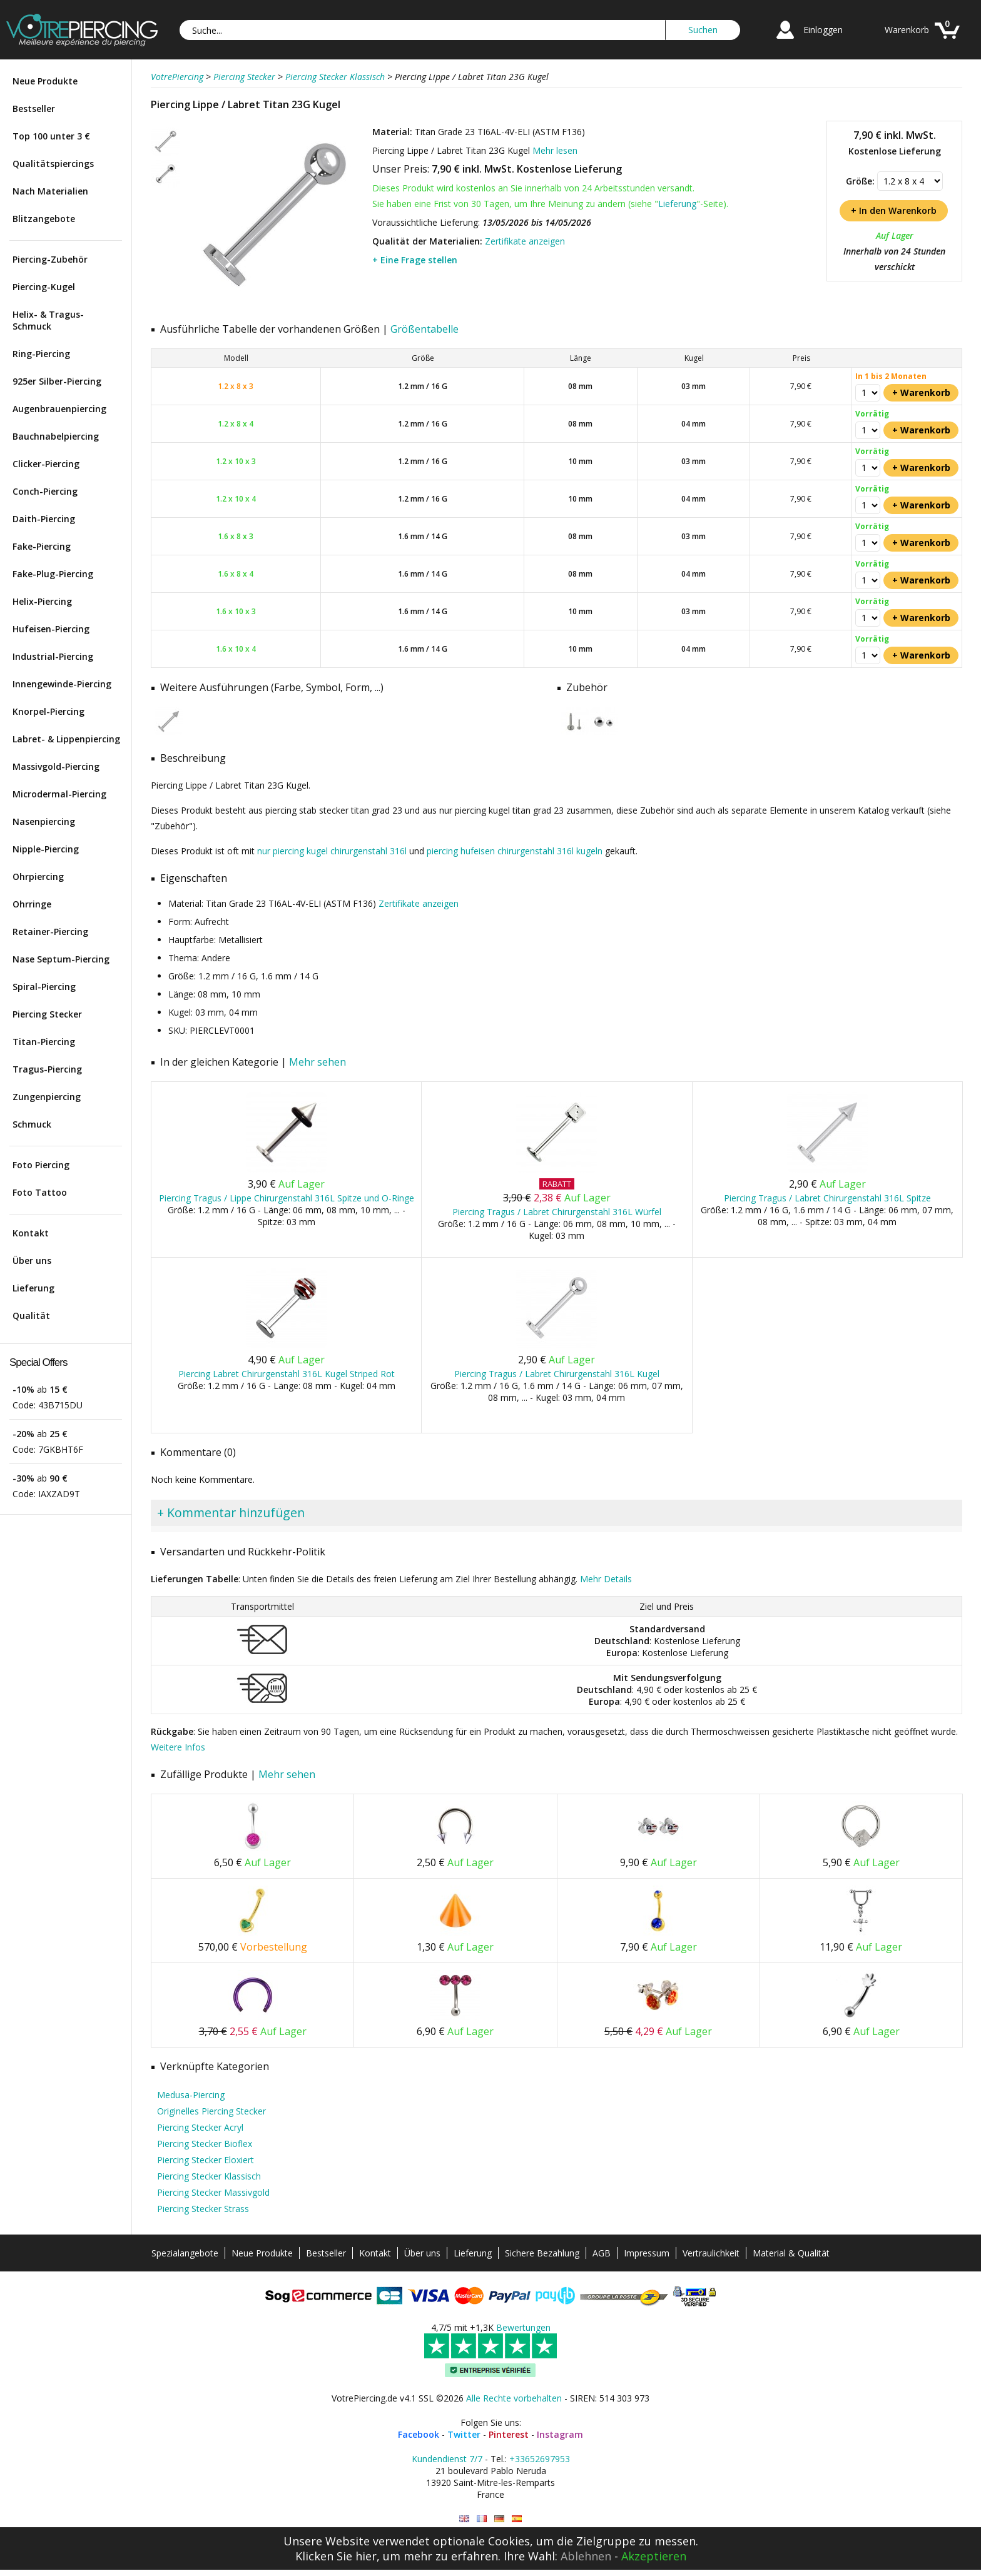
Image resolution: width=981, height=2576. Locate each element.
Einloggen (823, 30)
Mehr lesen (554, 150)
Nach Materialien (50, 191)
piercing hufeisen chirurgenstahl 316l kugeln (514, 851)
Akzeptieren (653, 2555)
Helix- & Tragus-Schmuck (48, 320)
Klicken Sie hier (336, 2555)
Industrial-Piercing (53, 656)
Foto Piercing (41, 1165)
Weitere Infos (178, 1747)
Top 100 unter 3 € (51, 136)
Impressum (646, 2253)
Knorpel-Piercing (48, 711)
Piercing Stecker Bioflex (204, 2143)
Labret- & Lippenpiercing (66, 739)
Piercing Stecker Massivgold (213, 2192)
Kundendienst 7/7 (447, 2459)
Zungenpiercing (47, 1097)
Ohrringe (32, 904)
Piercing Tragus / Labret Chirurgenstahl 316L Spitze (827, 1198)
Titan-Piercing (44, 1042)
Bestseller (34, 108)
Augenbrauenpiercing (59, 409)
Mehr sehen (317, 1062)
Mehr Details (606, 1579)
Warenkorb (907, 30)
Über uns (32, 1260)
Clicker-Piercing (46, 464)
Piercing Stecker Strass (203, 2209)
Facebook (418, 2434)
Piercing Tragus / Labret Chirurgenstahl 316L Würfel (556, 1212)
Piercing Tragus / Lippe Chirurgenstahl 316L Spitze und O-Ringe (286, 1198)
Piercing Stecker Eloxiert (205, 2160)
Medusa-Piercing (191, 2095)
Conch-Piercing (45, 491)
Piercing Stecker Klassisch (209, 2176)
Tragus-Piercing (47, 1069)
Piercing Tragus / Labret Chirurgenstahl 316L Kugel (556, 1374)
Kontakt (31, 1233)
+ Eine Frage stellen (414, 260)
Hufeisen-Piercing (51, 629)
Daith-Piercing (44, 519)
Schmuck (32, 1124)
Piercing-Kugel (44, 287)
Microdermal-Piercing (59, 794)
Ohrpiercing (38, 876)
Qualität (31, 1315)
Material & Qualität (791, 2253)
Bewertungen (523, 2327)
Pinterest (509, 2434)
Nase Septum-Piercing (61, 959)
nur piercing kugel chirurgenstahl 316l (332, 851)
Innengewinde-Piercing (62, 684)
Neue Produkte (45, 81)
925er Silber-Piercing (57, 381)
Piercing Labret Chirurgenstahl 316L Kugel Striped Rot (286, 1374)
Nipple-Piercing (46, 849)
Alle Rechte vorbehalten (514, 2398)
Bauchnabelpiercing (56, 436)
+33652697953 (539, 2459)
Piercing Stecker (47, 1014)
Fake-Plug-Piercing (53, 574)
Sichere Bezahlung (542, 2253)
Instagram (560, 2434)
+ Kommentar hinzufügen (231, 1512)
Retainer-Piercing (50, 931)
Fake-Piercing (42, 546)
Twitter (463, 2434)
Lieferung (33, 1288)
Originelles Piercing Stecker (211, 2111)
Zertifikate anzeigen (525, 241)
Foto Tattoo (40, 1192)
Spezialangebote (184, 2253)
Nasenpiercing (44, 821)
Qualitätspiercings (53, 163)
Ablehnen (586, 2555)
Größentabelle (424, 329)
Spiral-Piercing (44, 987)
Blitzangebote (44, 219)
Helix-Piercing (42, 601)
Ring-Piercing (41, 354)
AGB (601, 2253)
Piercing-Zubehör (50, 259)
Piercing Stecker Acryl (200, 2127)
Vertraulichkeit (711, 2253)
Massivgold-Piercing (56, 766)
